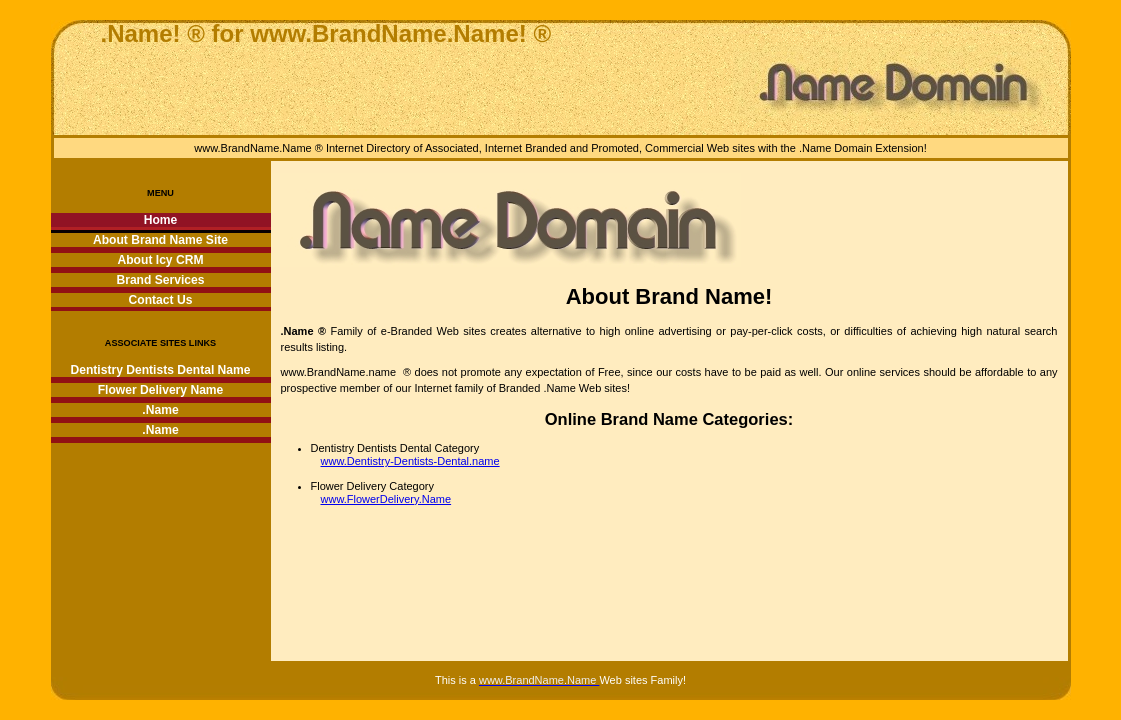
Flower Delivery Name (161, 390)
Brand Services (160, 280)
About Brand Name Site (160, 240)
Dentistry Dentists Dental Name (160, 370)
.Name (160, 410)
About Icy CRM (161, 260)
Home (161, 220)
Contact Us (161, 300)
